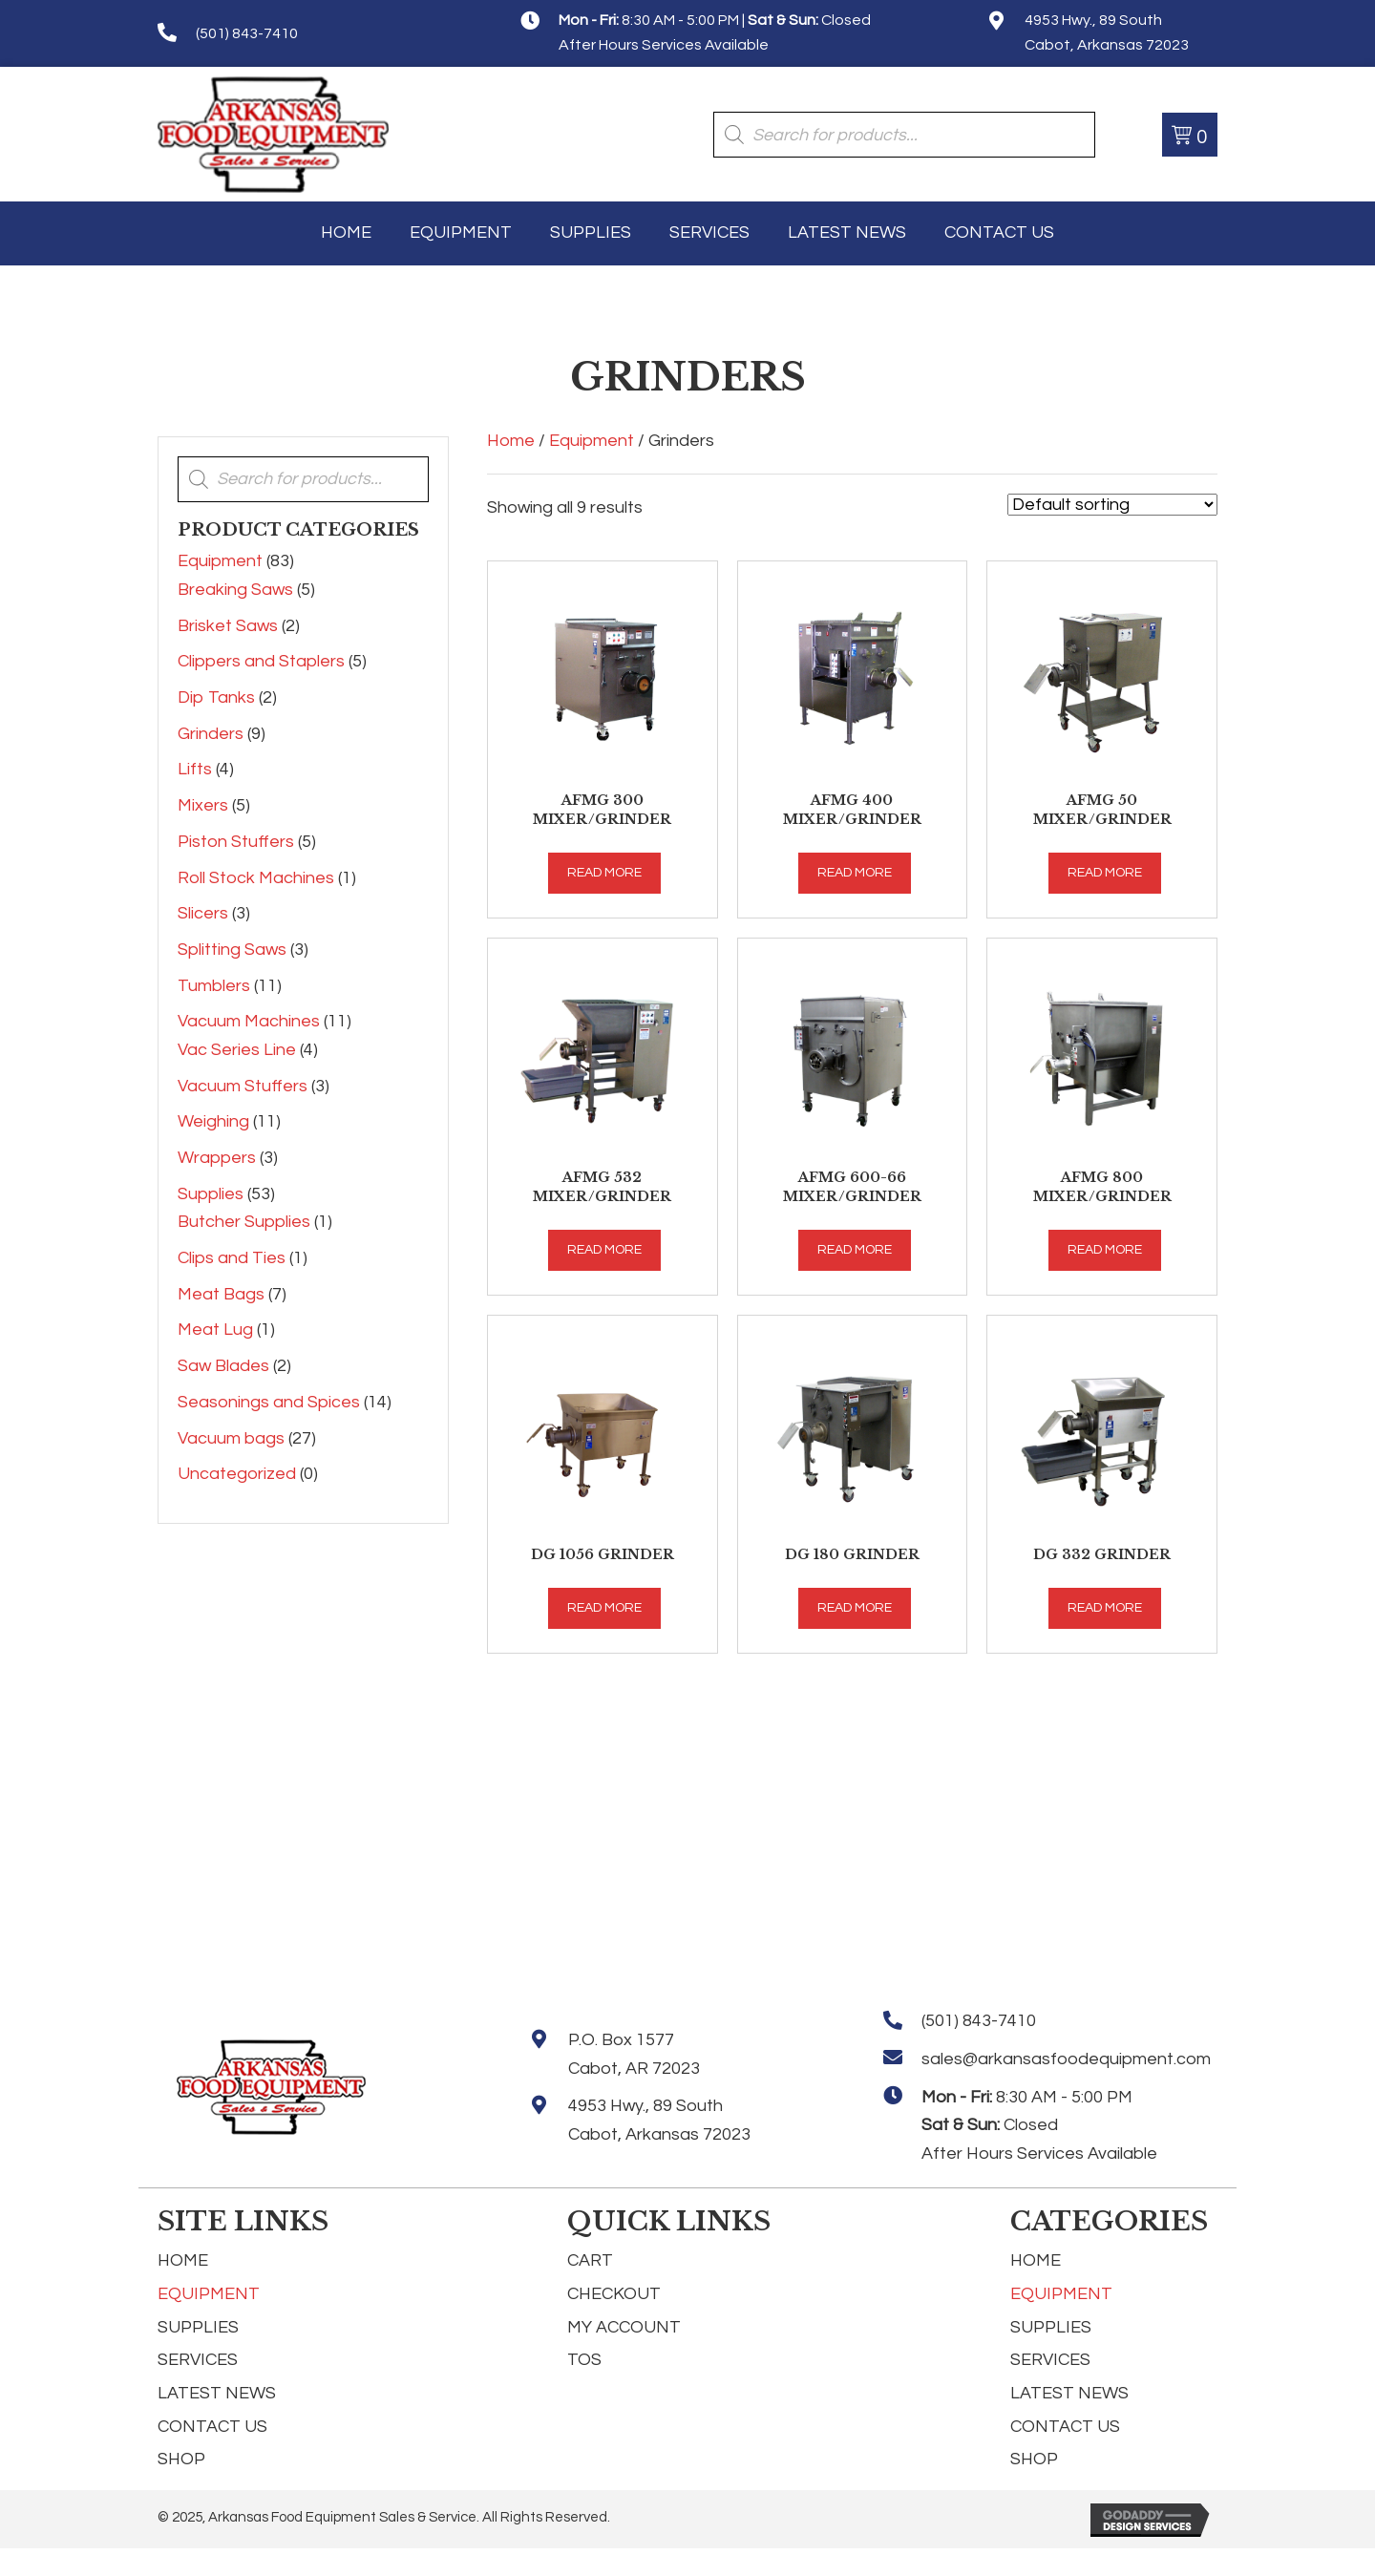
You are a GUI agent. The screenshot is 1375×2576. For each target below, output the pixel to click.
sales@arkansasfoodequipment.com (1066, 2059)
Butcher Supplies (244, 1222)
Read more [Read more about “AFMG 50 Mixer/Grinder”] (1105, 872)
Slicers (203, 913)
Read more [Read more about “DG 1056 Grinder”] (604, 1608)
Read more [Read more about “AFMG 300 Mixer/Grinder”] (604, 872)
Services (198, 2360)
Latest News (217, 2393)
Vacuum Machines (249, 1021)
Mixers (203, 805)
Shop (181, 2459)
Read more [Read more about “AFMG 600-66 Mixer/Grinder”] (854, 1249)
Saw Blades (223, 1366)
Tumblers (214, 986)
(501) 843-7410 (247, 33)
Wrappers (217, 1158)
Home (511, 441)
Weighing (213, 1121)
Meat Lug (215, 1329)
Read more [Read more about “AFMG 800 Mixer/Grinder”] (1105, 1249)
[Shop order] (1112, 505)
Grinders (210, 734)
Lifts (195, 769)
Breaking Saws (235, 590)
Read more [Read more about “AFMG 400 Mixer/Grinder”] (854, 872)
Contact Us (212, 2427)
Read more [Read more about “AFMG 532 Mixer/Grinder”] (604, 1249)
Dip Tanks (216, 697)
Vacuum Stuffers (242, 1086)
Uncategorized (237, 1474)
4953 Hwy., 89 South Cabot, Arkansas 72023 (659, 2120)
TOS (584, 2360)
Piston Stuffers (236, 842)
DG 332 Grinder (1102, 1554)
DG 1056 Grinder (602, 1554)
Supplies (210, 1194)
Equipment (220, 561)
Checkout (614, 2294)
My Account (624, 2327)
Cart (590, 2260)
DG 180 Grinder (852, 1554)
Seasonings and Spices (269, 1402)
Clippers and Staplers (261, 661)
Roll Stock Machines (256, 878)
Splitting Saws (232, 949)
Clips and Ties (232, 1258)
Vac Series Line (237, 1050)
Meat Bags (221, 1294)
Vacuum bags (231, 1438)
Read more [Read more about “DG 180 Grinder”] (854, 1608)
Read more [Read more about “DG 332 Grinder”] (1105, 1608)
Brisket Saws (228, 626)
